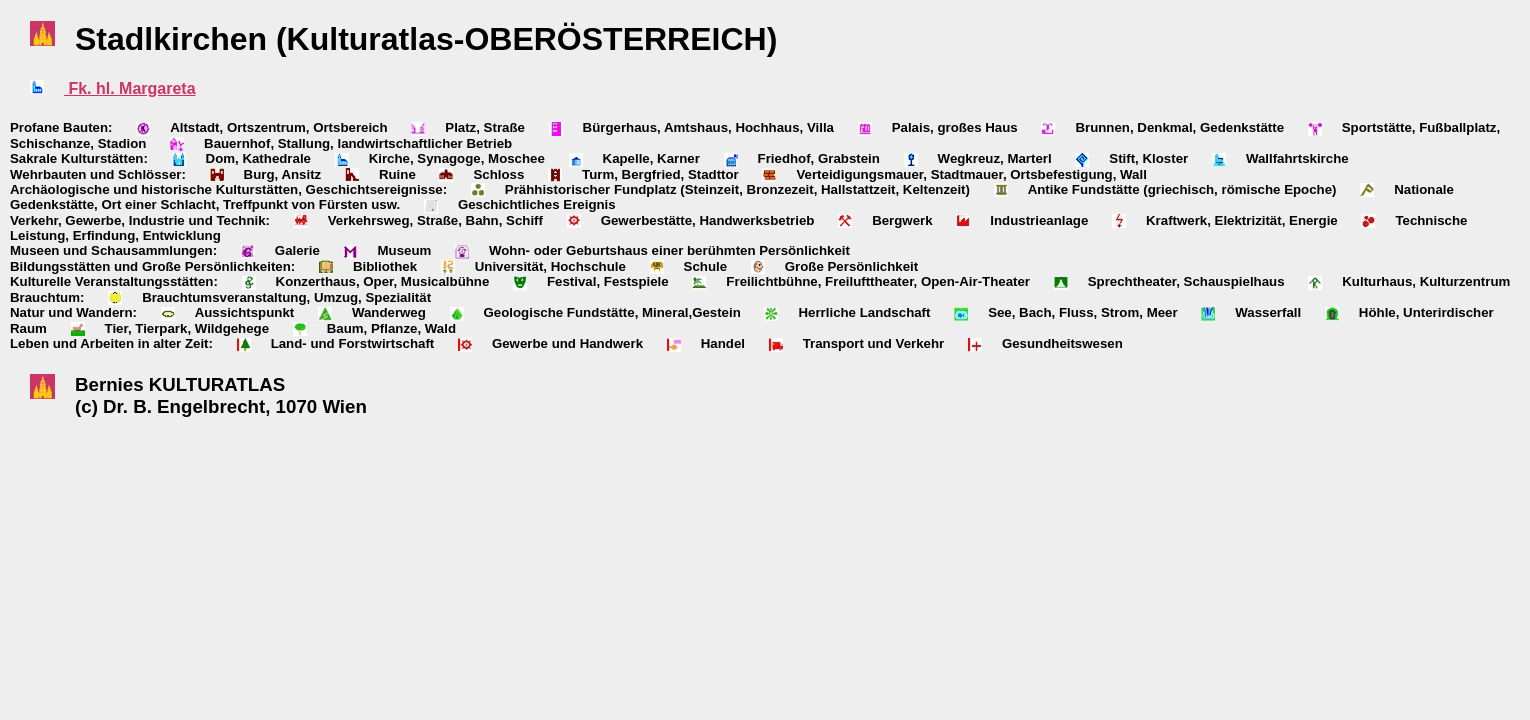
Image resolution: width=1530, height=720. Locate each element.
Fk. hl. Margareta (130, 88)
